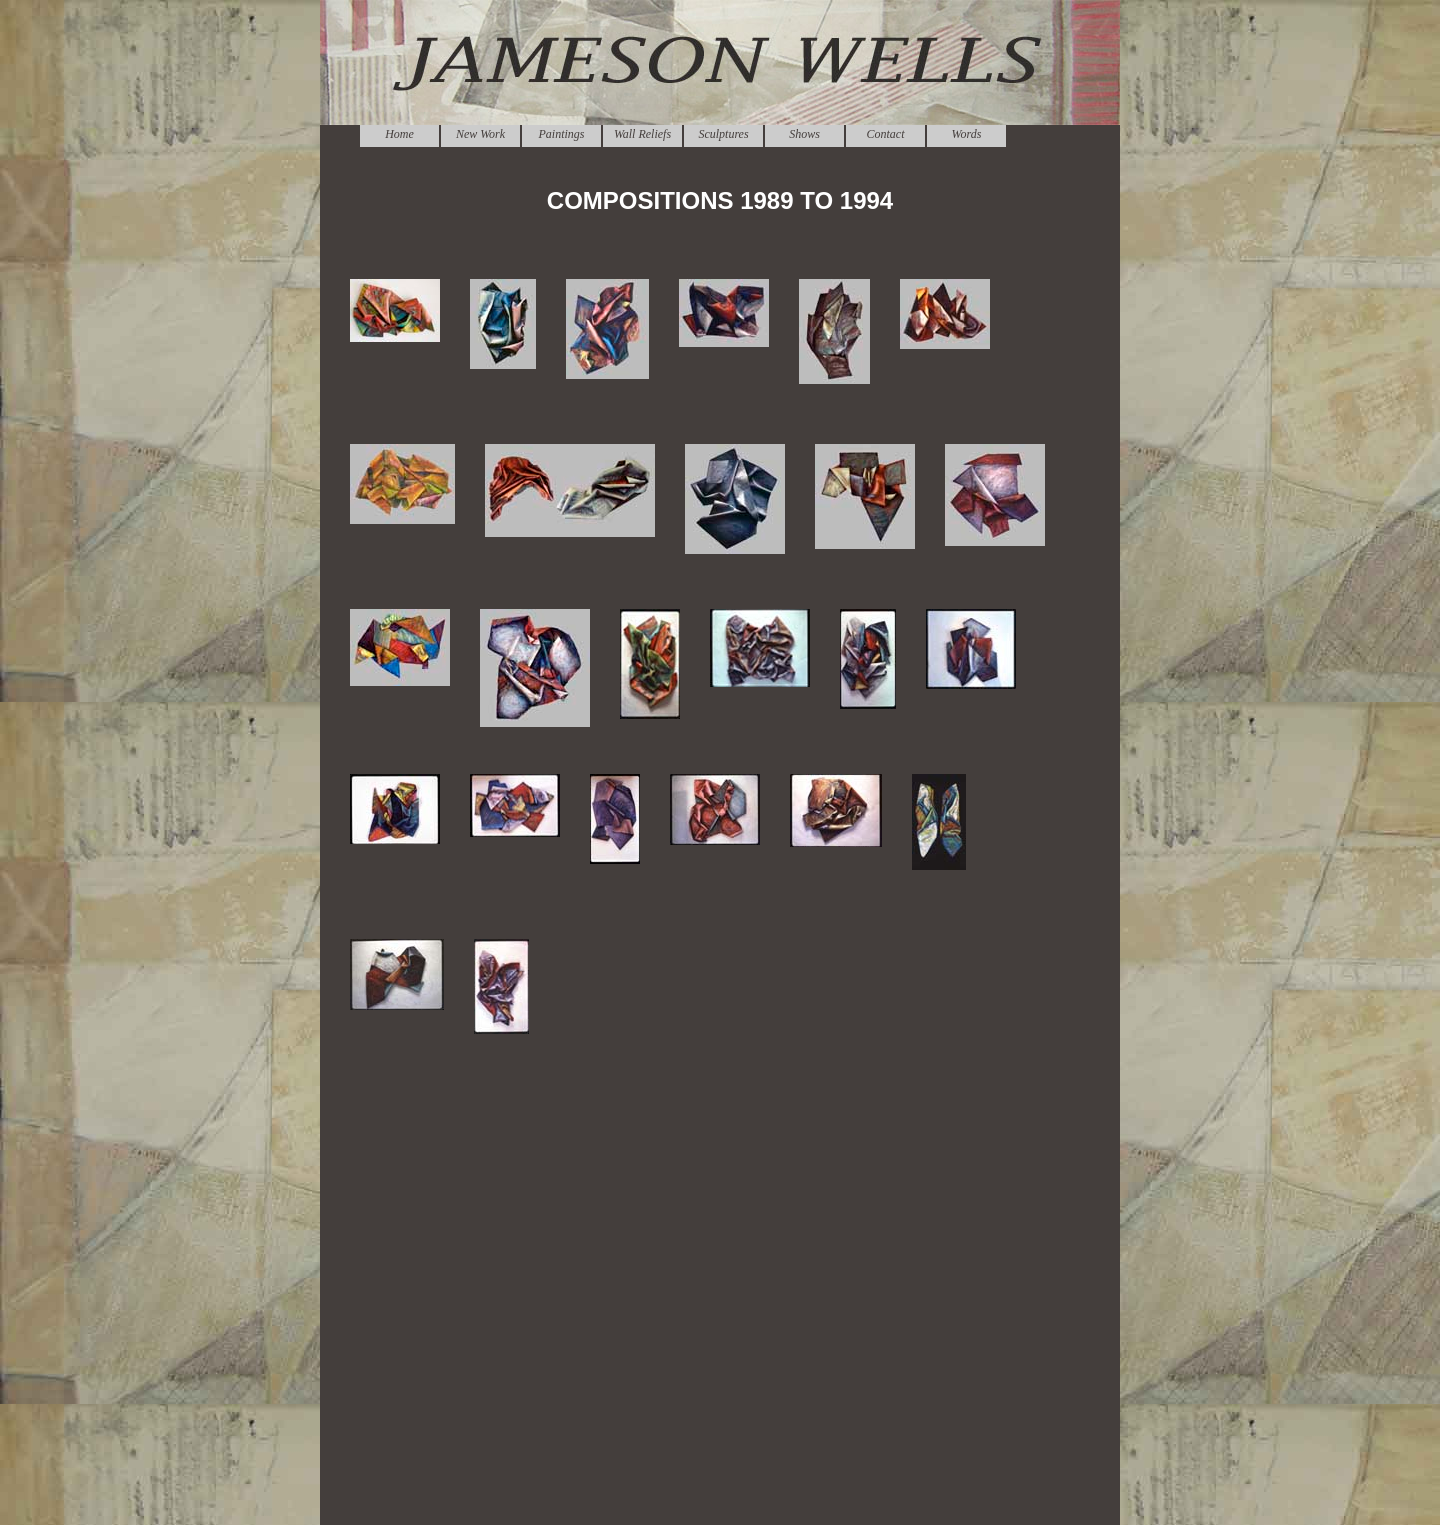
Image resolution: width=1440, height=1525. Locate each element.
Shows (804, 134)
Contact (886, 134)
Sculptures (723, 134)
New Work (480, 134)
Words (967, 134)
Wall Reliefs (642, 134)
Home (399, 134)
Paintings (561, 134)
